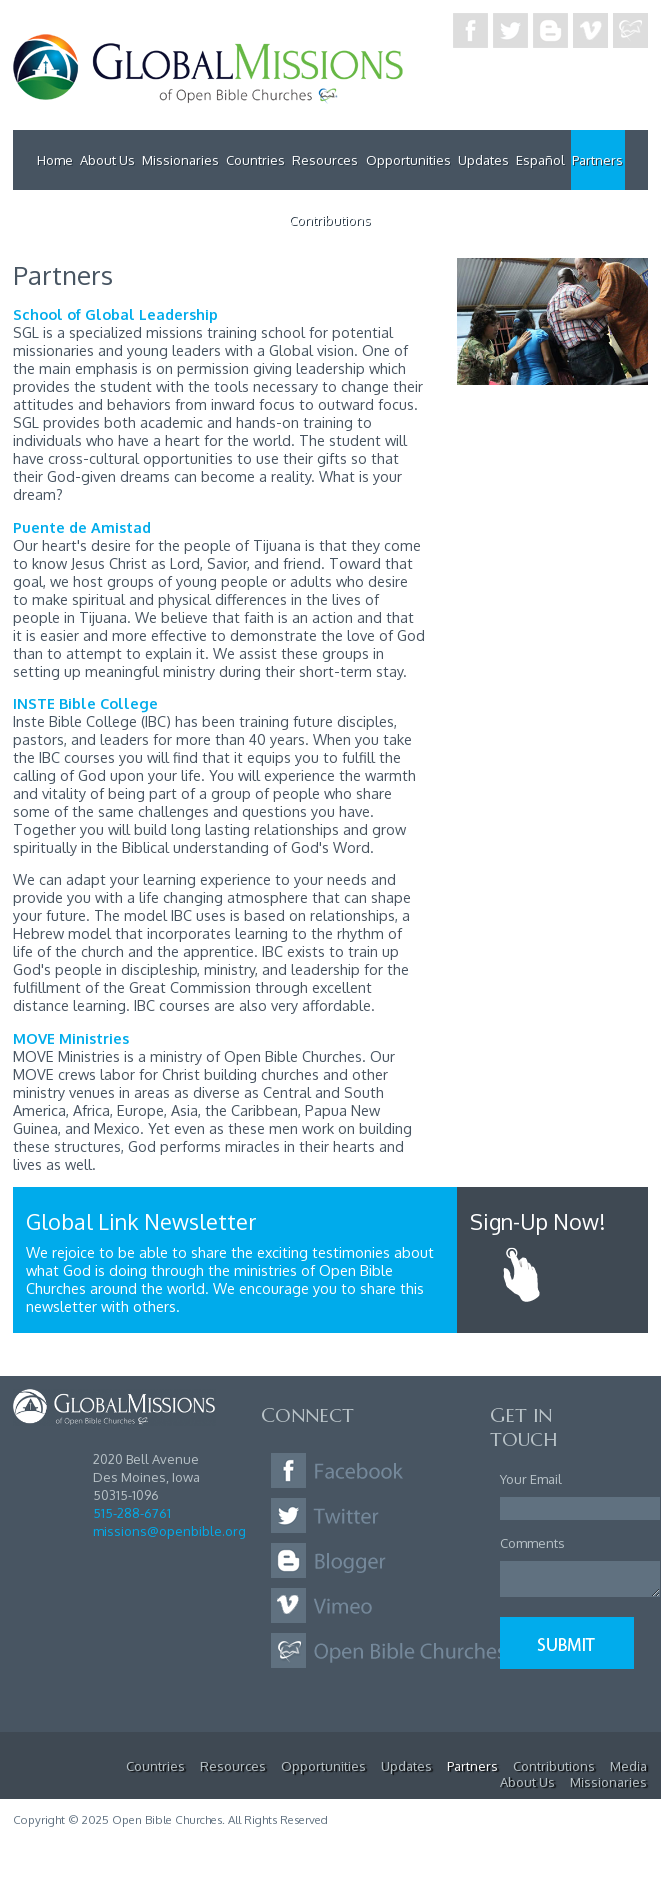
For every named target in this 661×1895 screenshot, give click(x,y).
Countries (255, 160)
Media (628, 1766)
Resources (325, 160)
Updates (483, 160)
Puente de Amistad (82, 527)
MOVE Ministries (71, 1038)
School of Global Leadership (115, 314)
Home (55, 160)
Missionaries (180, 160)
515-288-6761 (132, 1513)
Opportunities (408, 160)
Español (540, 160)
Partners (597, 160)
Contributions (330, 220)
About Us (107, 160)
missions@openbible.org (169, 1531)
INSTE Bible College (85, 703)
